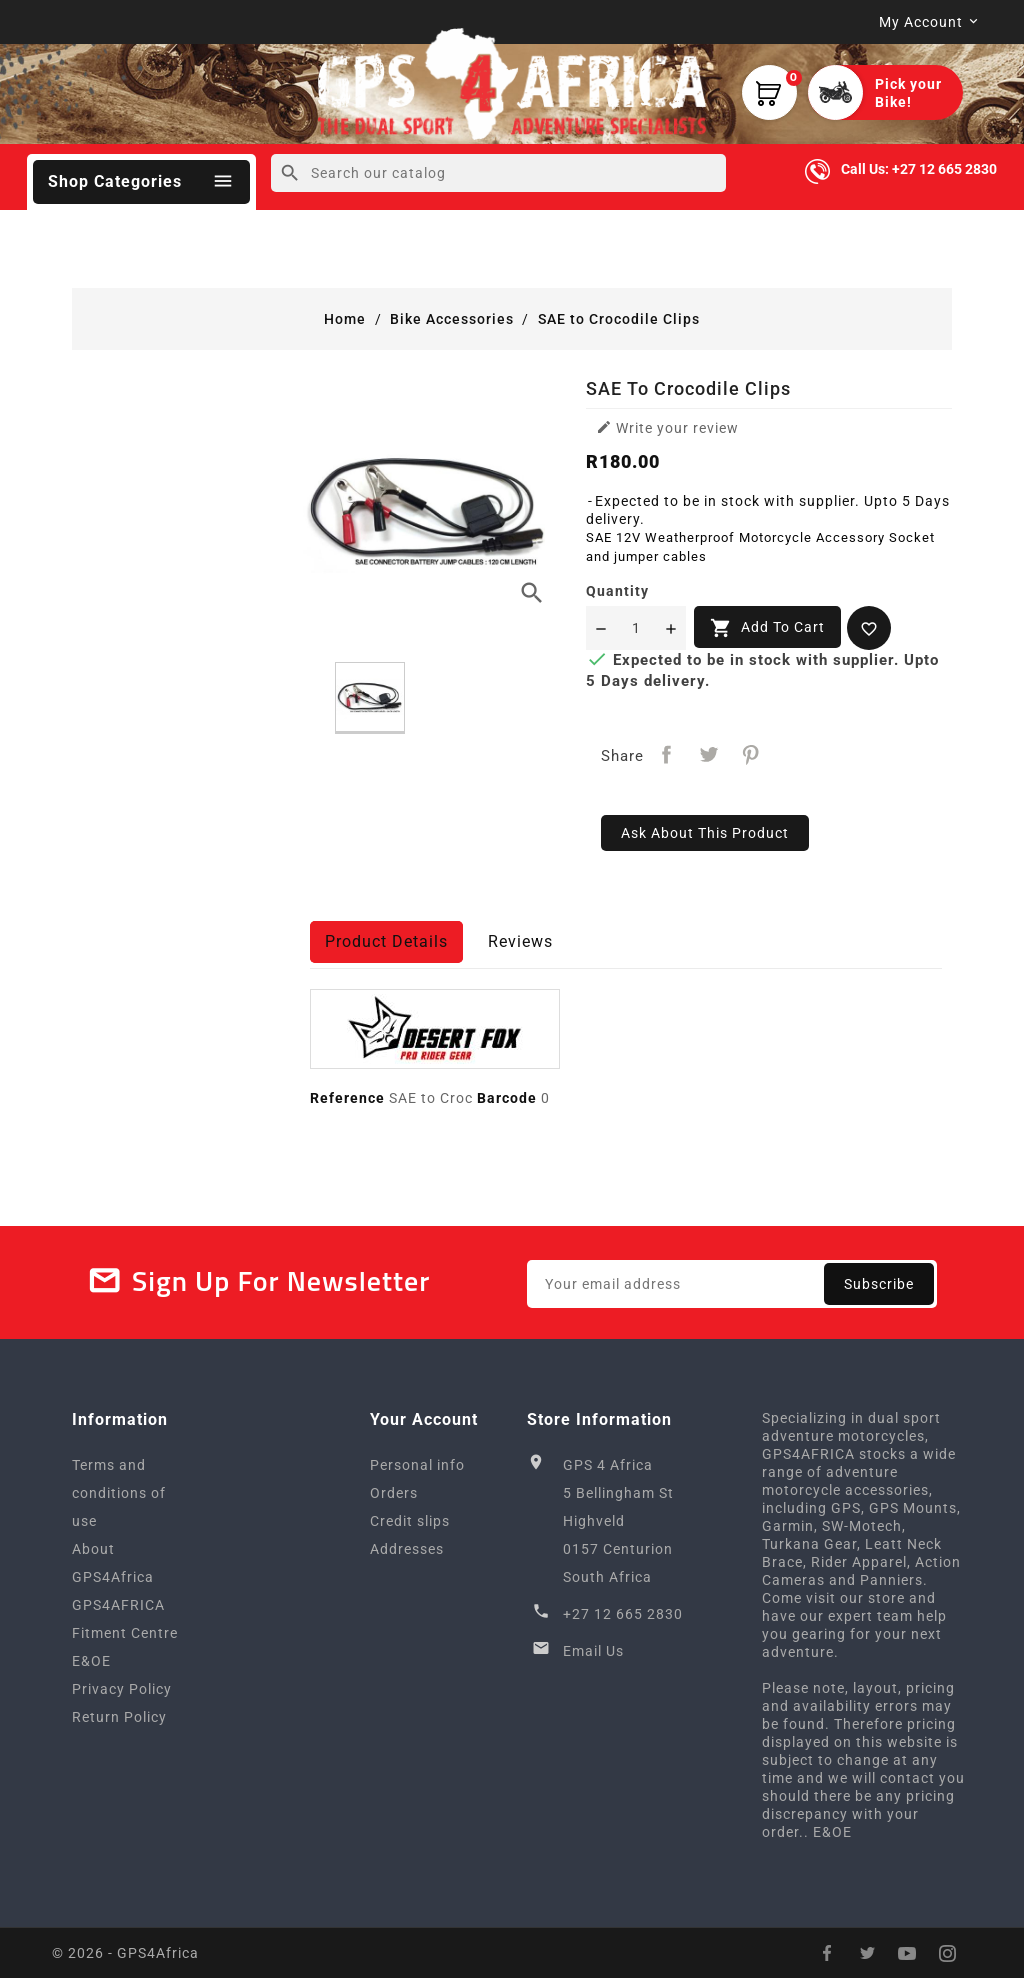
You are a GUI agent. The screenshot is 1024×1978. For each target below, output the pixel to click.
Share (666, 754)
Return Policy (119, 1717)
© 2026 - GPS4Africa (125, 1953)
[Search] (498, 173)
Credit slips (410, 1521)
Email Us (593, 1651)
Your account (424, 1419)
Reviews (520, 941)
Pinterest (750, 754)
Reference (347, 1098)
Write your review (667, 427)
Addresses (407, 1549)
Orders (394, 1493)
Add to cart (767, 628)
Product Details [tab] (386, 941)
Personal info (417, 1465)
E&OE (91, 1661)
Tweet (708, 754)
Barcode (507, 1098)
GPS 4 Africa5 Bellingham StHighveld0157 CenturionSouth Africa (618, 1521)
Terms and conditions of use (119, 1493)
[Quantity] (636, 628)
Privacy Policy (122, 1689)
